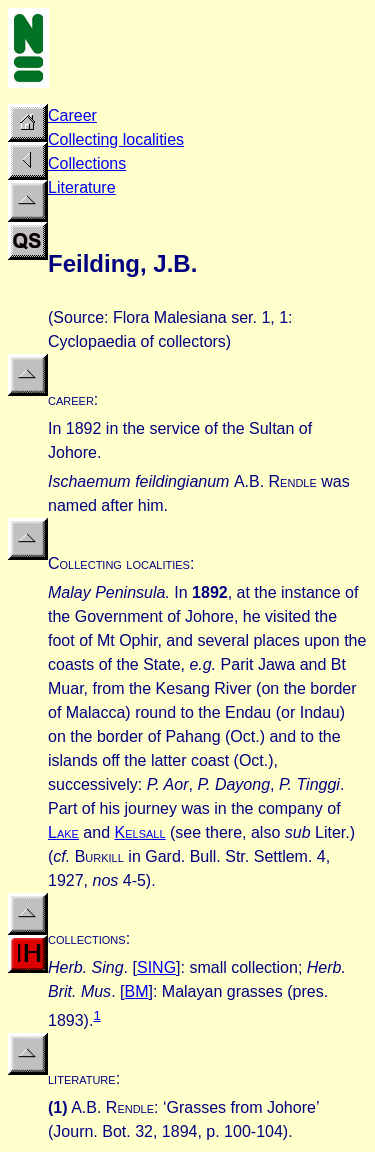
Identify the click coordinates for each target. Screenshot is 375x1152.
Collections (87, 163)
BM (136, 991)
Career (72, 115)
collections (87, 938)
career (71, 399)
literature (82, 1078)
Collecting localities (116, 139)
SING (156, 967)
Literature (82, 187)
